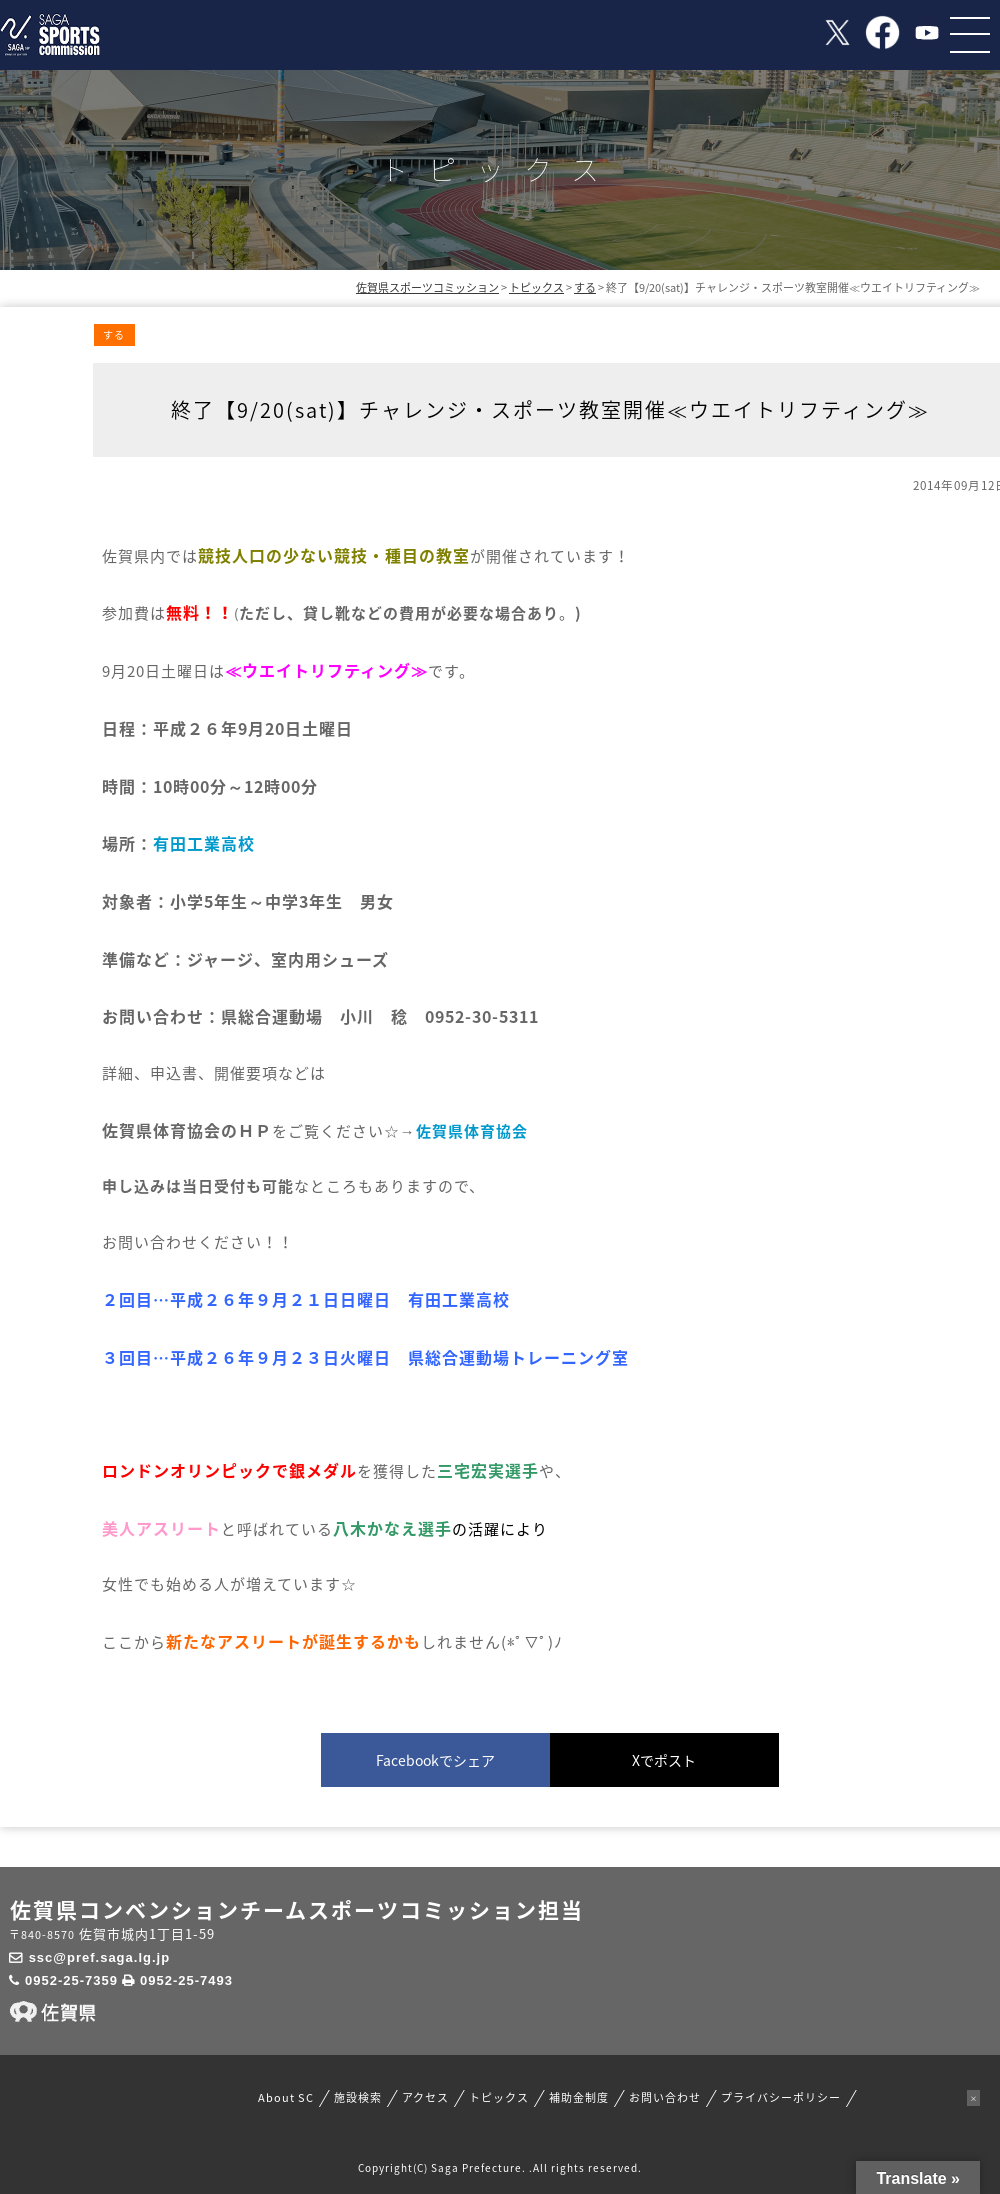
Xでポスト (664, 1760)
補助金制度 (579, 2098)
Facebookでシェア (435, 1760)
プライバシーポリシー (781, 2098)
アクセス (425, 2098)
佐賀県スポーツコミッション (427, 287)
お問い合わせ (665, 2098)
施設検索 (358, 2098)
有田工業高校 (204, 843)
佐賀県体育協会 (472, 1131)
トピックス (499, 2098)
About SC (286, 2098)
